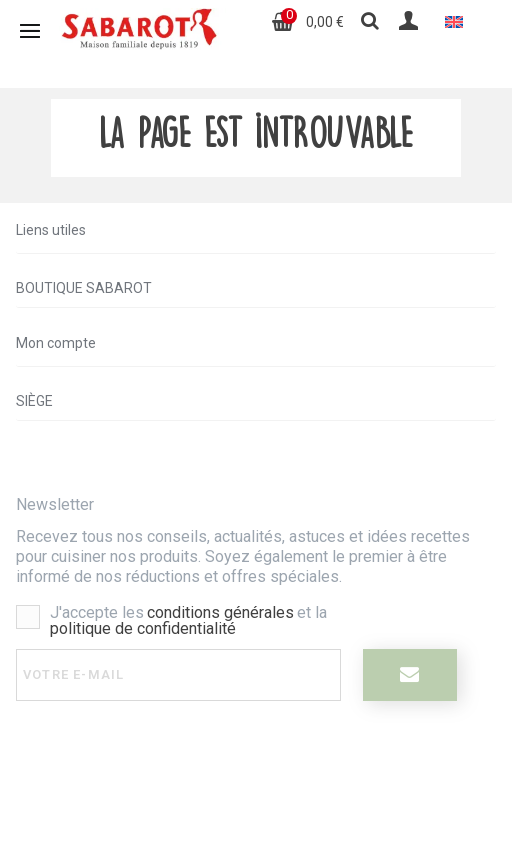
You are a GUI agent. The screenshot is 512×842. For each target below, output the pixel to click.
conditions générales (220, 612)
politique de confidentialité (143, 628)
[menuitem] (454, 21)
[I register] (410, 675)
